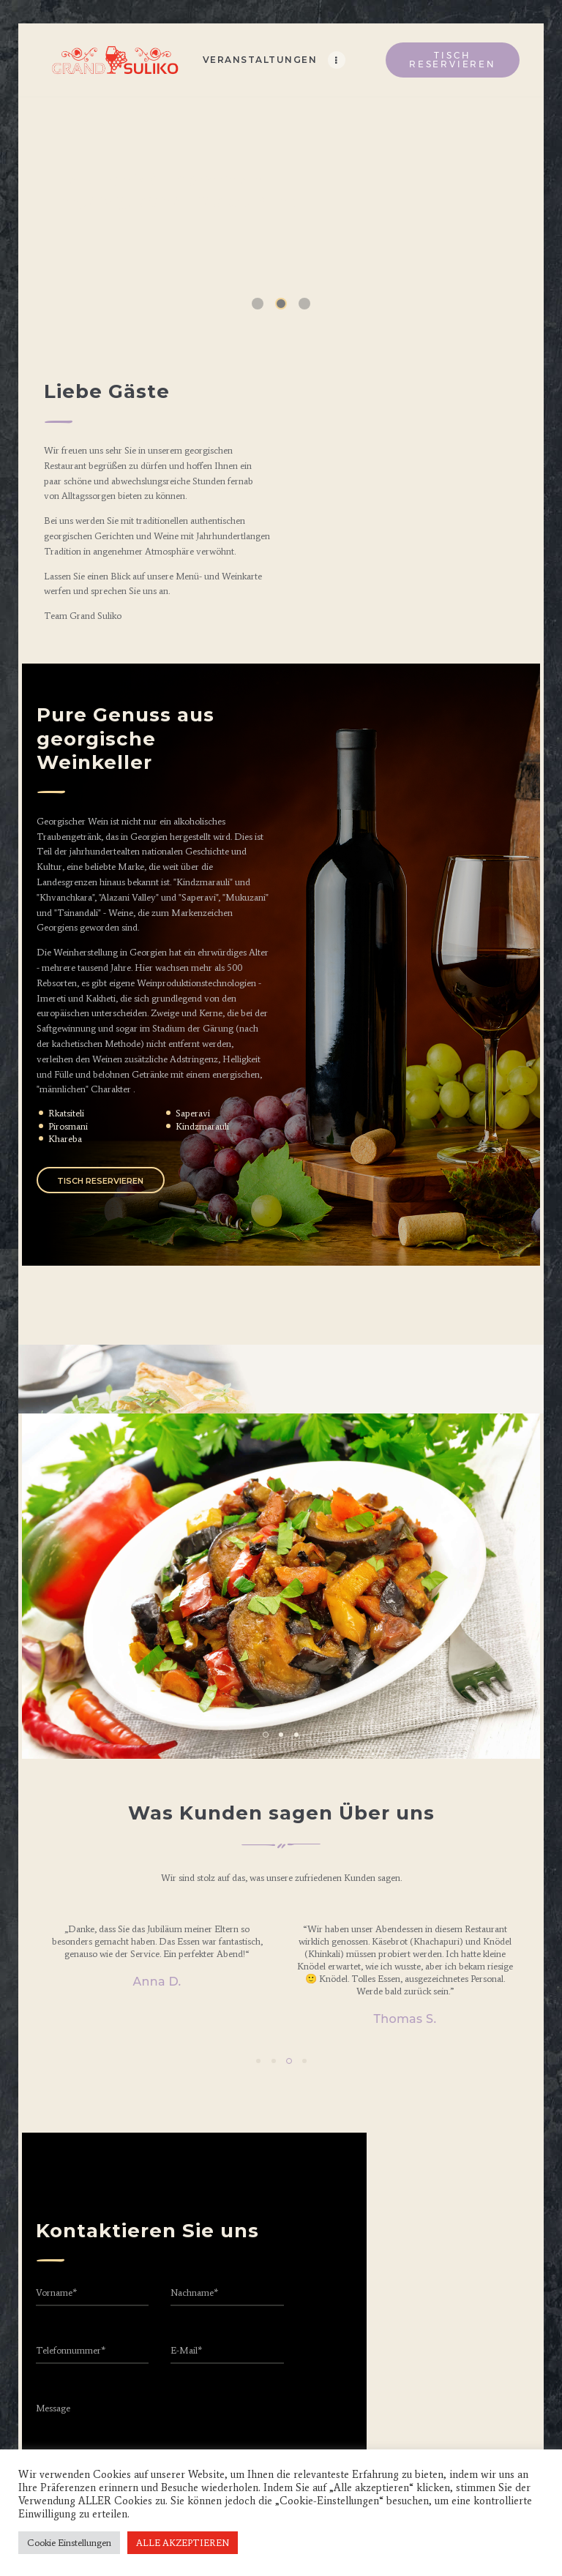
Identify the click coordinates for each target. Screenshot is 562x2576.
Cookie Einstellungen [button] (69, 2542)
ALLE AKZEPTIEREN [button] (182, 2542)
